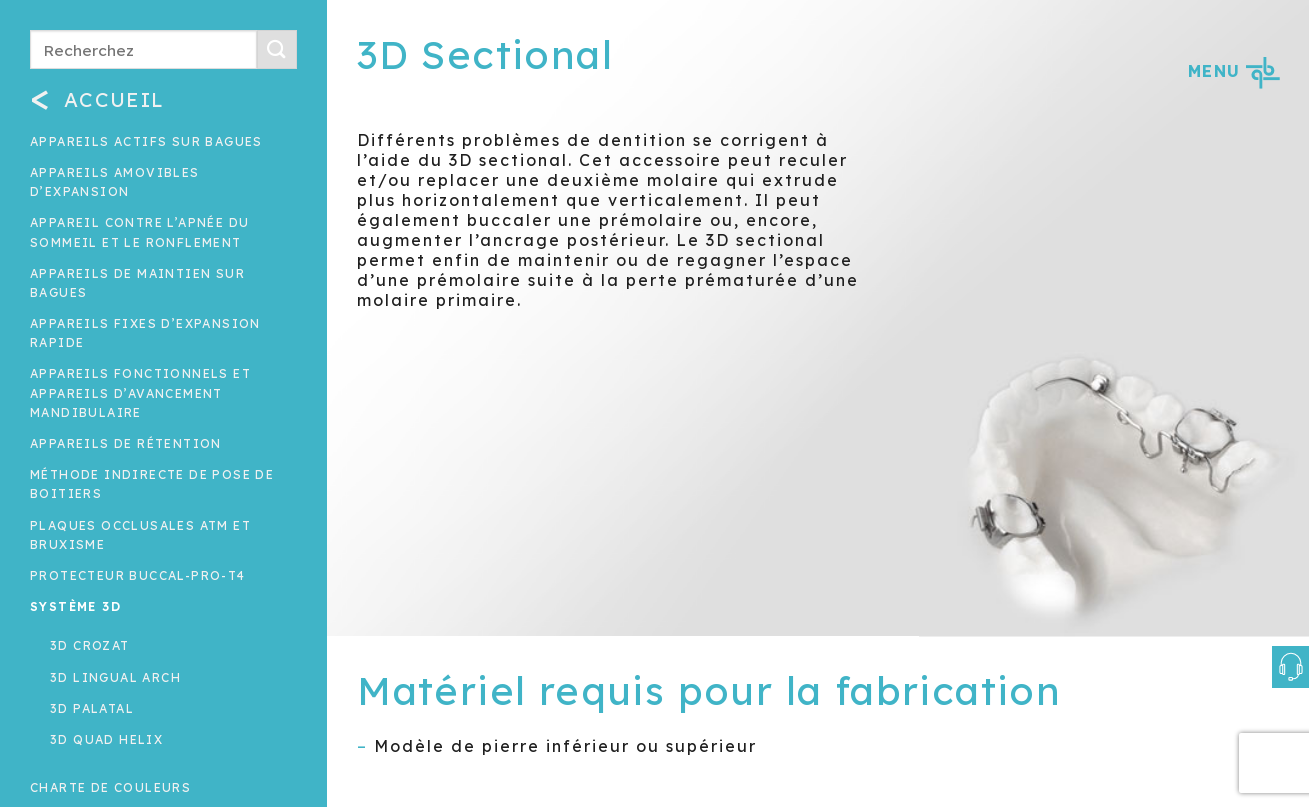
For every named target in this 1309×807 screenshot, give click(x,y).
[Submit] (277, 49)
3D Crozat (90, 645)
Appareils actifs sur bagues (146, 141)
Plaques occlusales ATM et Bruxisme (140, 535)
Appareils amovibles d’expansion (115, 182)
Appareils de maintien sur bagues (137, 283)
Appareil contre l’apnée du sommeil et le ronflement (139, 232)
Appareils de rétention (126, 443)
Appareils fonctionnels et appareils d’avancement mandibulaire (140, 392)
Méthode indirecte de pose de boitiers (152, 484)
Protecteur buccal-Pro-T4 (138, 575)
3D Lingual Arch (115, 677)
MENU (1233, 71)
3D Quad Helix (106, 739)
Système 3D (75, 606)
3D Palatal (92, 708)
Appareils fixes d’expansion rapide (145, 333)
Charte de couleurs (110, 787)
